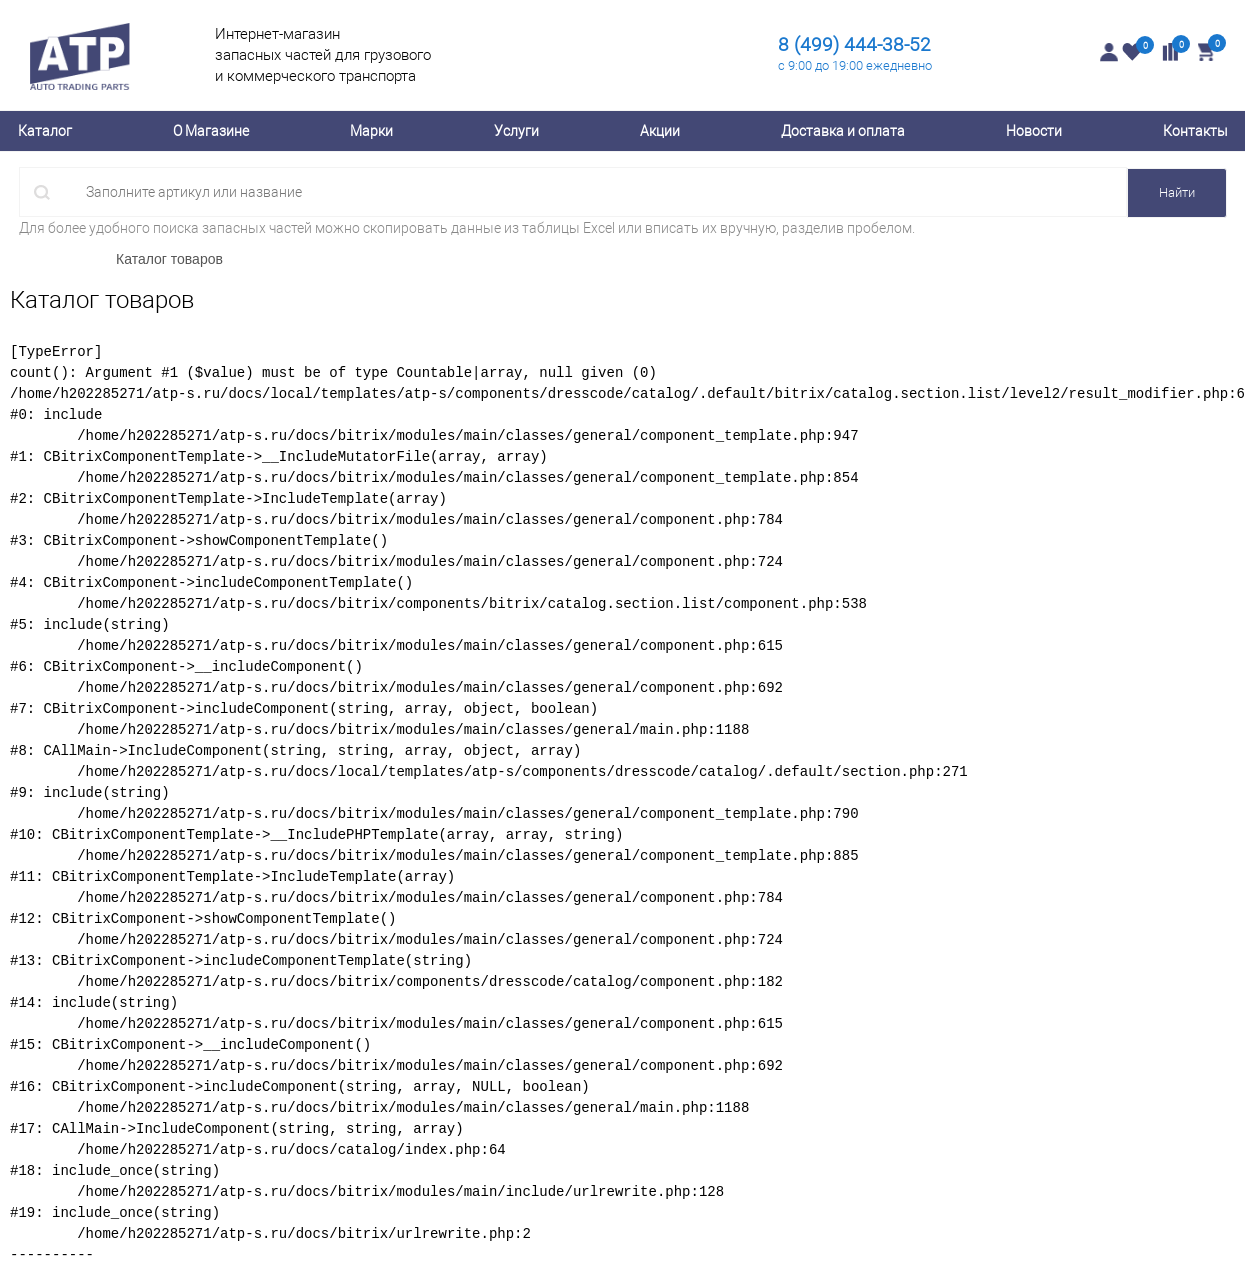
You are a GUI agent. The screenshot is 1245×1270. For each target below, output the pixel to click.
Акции (660, 131)
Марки (371, 131)
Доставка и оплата (843, 131)
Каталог (45, 131)
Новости (1034, 131)
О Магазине (211, 131)
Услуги (516, 131)
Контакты (1195, 131)
